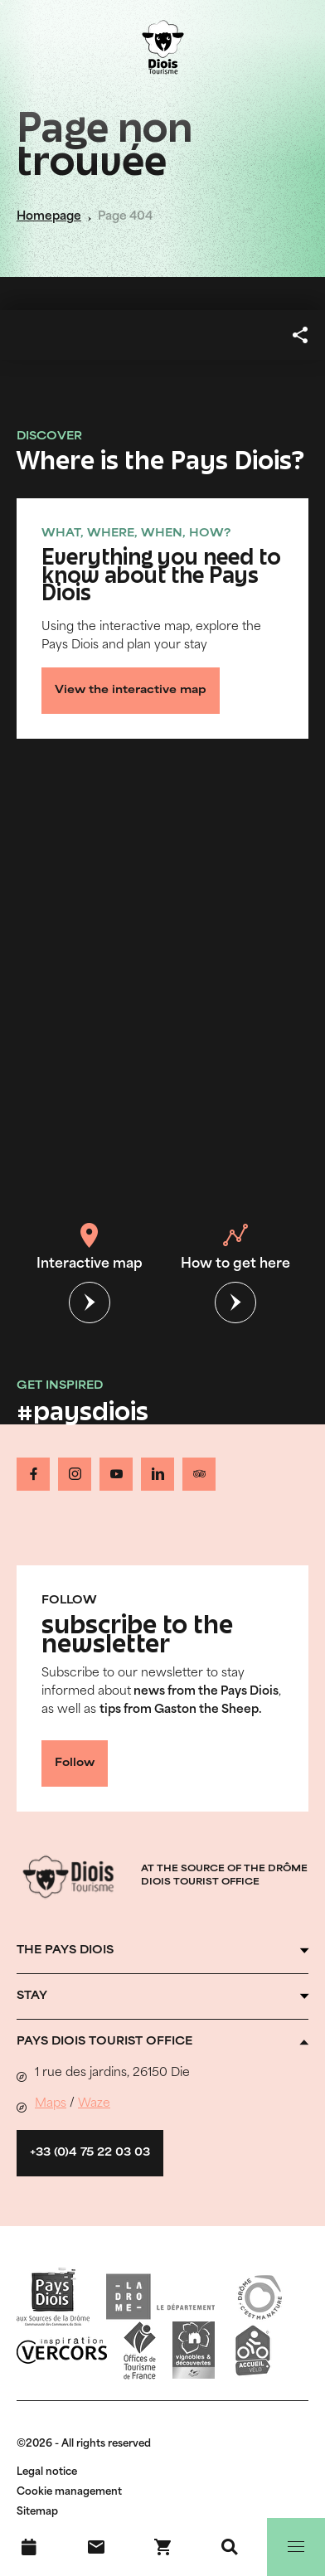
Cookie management (69, 2492)
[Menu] (296, 2547)
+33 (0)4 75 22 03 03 (90, 2153)
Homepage (49, 217)
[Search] (230, 2547)
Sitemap (37, 2512)
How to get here (235, 1247)
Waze (94, 2104)
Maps (50, 2104)
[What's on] (29, 2547)
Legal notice (47, 2472)
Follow (75, 1763)
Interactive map (89, 1247)
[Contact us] (96, 2547)
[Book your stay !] (162, 2547)
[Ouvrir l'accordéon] (162, 1950)
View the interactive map (130, 691)
